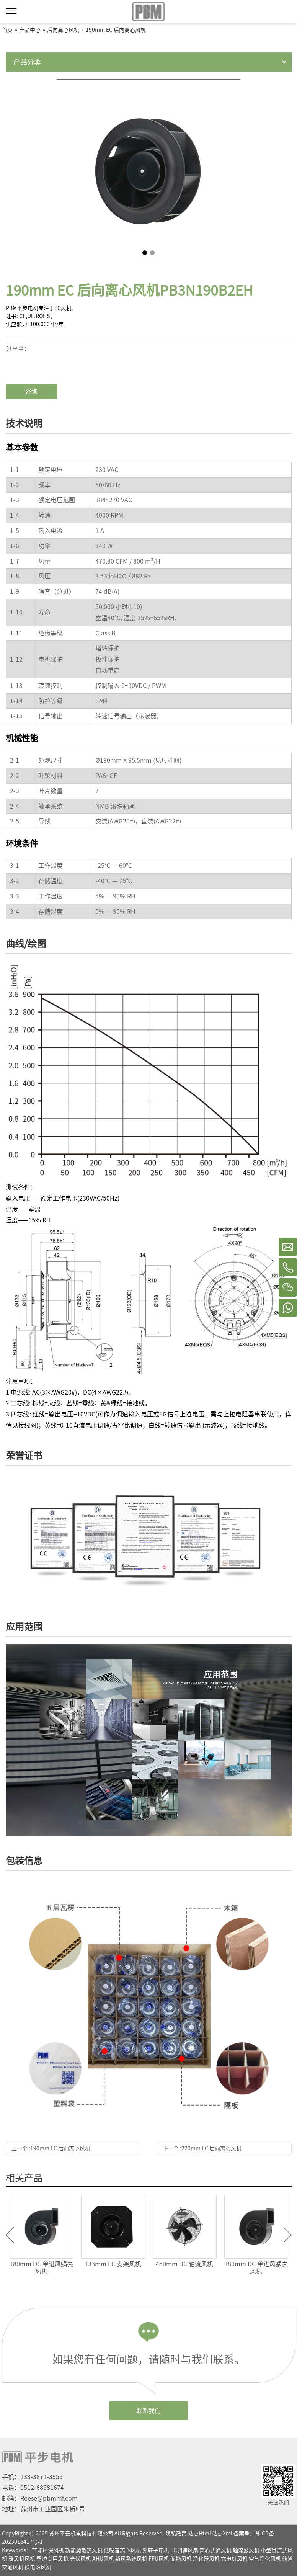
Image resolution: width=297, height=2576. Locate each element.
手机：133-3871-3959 (32, 2477)
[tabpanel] (148, 171)
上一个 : (50, 2148)
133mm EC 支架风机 (113, 2264)
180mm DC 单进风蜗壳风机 (41, 2267)
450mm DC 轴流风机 (184, 2264)
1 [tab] (144, 252)
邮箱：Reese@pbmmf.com (40, 2498)
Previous (10, 2235)
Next (288, 2235)
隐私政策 (176, 2533)
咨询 (31, 391)
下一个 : (202, 2148)
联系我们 (148, 2411)
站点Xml (222, 2533)
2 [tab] (152, 252)
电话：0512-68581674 (33, 2488)
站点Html (199, 2533)
